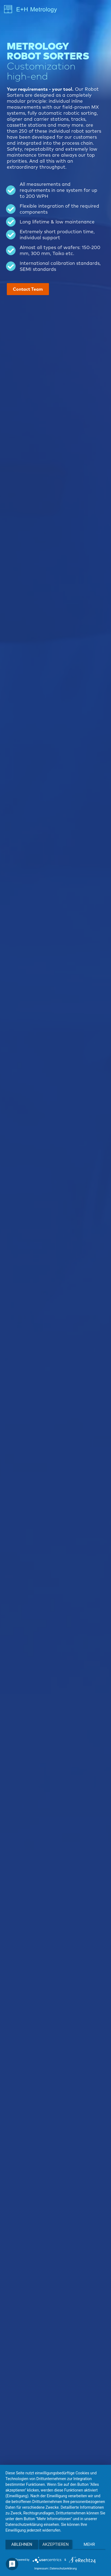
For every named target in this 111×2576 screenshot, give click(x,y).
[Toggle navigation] (101, 9)
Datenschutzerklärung (63, 2568)
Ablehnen (21, 2544)
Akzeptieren (55, 2544)
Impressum (41, 2568)
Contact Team (28, 289)
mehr (89, 2544)
